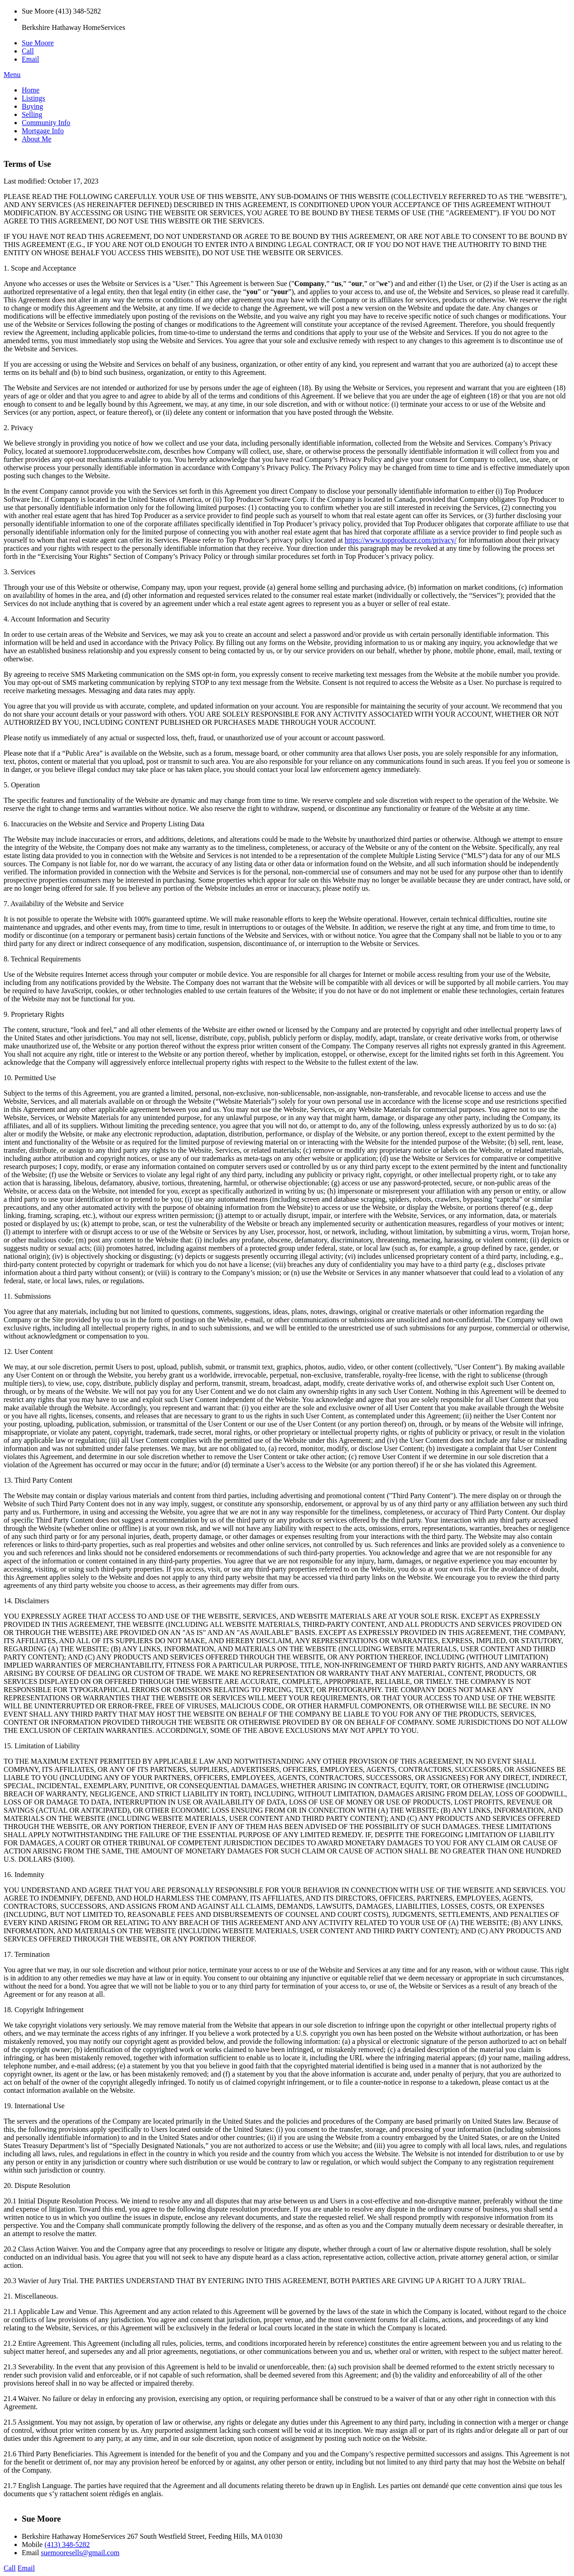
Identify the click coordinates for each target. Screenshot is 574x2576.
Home (30, 90)
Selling (32, 114)
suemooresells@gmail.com (80, 2553)
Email (30, 59)
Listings (33, 98)
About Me (36, 139)
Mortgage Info (43, 131)
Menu (12, 74)
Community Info (46, 122)
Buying (32, 106)
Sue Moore (38, 43)
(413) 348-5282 (67, 2544)
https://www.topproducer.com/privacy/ (401, 540)
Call (28, 51)
